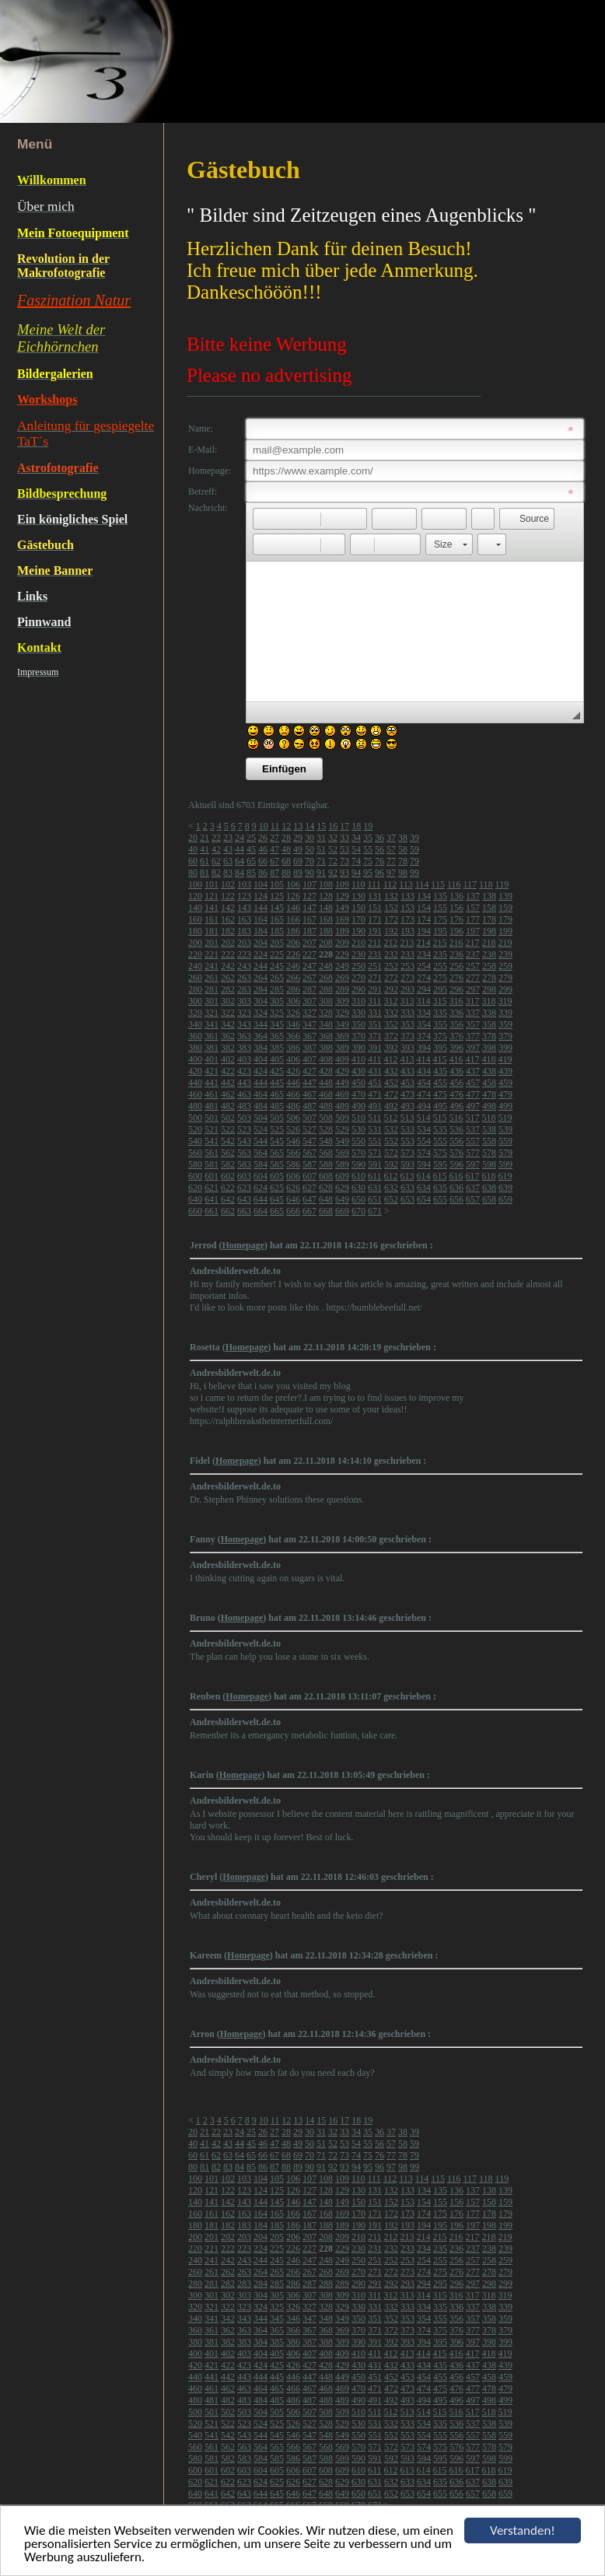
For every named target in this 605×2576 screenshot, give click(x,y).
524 (261, 1129)
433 (407, 1071)
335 (440, 1012)
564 (261, 1152)
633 (407, 1187)
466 (293, 1094)
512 (391, 1117)
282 (228, 989)
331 (375, 1012)
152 (391, 907)
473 (407, 1094)
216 (456, 942)
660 (195, 1211)
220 (195, 954)
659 (505, 1199)
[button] (264, 519)
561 (212, 1152)
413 (407, 1059)
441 (212, 1082)
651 (375, 1199)
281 (212, 989)
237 (473, 954)
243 (244, 966)
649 (342, 1199)
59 (414, 849)
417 (473, 1059)
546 (293, 1141)
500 (195, 1117)
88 (286, 872)
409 (342, 1059)
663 (244, 1211)
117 (470, 884)
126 (293, 896)
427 (309, 1071)
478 (489, 1094)
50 (309, 849)
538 (489, 1129)
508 (326, 1117)
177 (473, 919)
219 (505, 942)
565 (277, 1152)
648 (326, 1199)
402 (228, 1059)
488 (326, 1106)
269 (342, 977)
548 (326, 1141)
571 (375, 1152)
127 (309, 896)
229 (342, 954)
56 (379, 849)
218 (489, 942)
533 (407, 1129)
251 (375, 966)
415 (440, 1059)
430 (358, 1071)
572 (391, 1152)
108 (326, 884)
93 (344, 872)
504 (261, 1117)
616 (456, 1176)
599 (505, 1164)
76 (379, 861)
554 (424, 1141)
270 (358, 977)
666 (293, 1211)
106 (293, 884)
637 (473, 1187)
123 (244, 896)
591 (375, 1164)
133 (407, 896)
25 (251, 837)
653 (407, 1199)
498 (489, 1106)
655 (440, 1199)
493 (407, 1106)
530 (358, 1129)
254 (424, 966)
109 (342, 884)
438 (489, 1071)
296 (456, 989)
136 (456, 896)
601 (212, 1176)
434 (424, 1071)
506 (293, 1117)
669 (342, 1211)
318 (489, 1001)
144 (261, 907)
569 (342, 1152)
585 (277, 1164)
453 (407, 1082)
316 (456, 1001)
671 (375, 1211)
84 (239, 872)
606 (293, 1176)
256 (456, 966)
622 (228, 1187)
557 (473, 1141)
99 (414, 872)
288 (326, 989)
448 (326, 1082)
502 (228, 1117)
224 (261, 954)
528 (326, 1129)
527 (309, 1129)
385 (277, 1047)
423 (244, 1071)
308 (326, 1001)
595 (440, 1164)
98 (402, 872)
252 (391, 966)
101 (212, 884)
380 (195, 1047)
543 (244, 1141)
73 (344, 861)
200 (195, 942)
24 (239, 837)
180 (195, 931)
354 (424, 1024)
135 (440, 896)
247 (309, 966)
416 (456, 1059)
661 (212, 1211)
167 (309, 919)
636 (456, 1187)
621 (212, 1187)
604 (261, 1176)
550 (358, 1141)
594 (424, 1164)
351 (375, 1024)
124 (261, 896)
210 (358, 942)
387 (309, 1047)
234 (424, 954)
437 (473, 1071)
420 (195, 1071)
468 (326, 1094)
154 (424, 907)
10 (263, 826)
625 (277, 1187)
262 (228, 977)
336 (456, 1012)
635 (440, 1187)
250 (358, 966)
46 (263, 849)
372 (391, 1036)
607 (309, 1176)
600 (195, 1176)
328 (326, 1012)
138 (489, 896)
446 (293, 1082)
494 (424, 1106)
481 (212, 1106)
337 (473, 1012)
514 (424, 1117)
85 (251, 872)
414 (424, 1059)
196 (456, 931)
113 (406, 884)
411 (375, 1059)
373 (407, 1036)
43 (228, 849)
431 (375, 1071)
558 (489, 1141)
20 (193, 837)
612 (391, 1176)
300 (195, 1001)
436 (456, 1071)
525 (277, 1129)
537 (473, 1129)
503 (244, 1117)
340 (195, 1024)
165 (277, 919)
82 (216, 872)
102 (228, 884)
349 (342, 1024)
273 (407, 977)
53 (344, 849)
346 (293, 1024)
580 (195, 1164)
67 (274, 861)
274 (424, 977)
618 (489, 1176)
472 (391, 1094)
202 (228, 942)
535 (440, 1129)
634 (424, 1187)
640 (195, 1199)
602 (228, 1176)
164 (261, 919)
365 (277, 1036)
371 (375, 1036)
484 (261, 1106)
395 (440, 1047)
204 (261, 942)
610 (358, 1176)
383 (244, 1047)
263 (244, 977)
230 (358, 954)
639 (505, 1187)
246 (293, 966)
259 (505, 966)
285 (277, 989)
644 (261, 1199)
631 (375, 1187)
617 (473, 1176)
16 (332, 826)
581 (212, 1164)
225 (277, 954)
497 (473, 1106)
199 (505, 931)
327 (309, 1012)
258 (489, 966)
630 (358, 1187)
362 (228, 1036)
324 (261, 1012)
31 (321, 837)
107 (309, 884)
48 (286, 849)
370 (358, 1036)
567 (309, 1152)
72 (332, 861)
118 (486, 884)
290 (358, 989)
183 (244, 931)
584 (261, 1164)
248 (326, 966)
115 (438, 884)
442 (228, 1082)
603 (244, 1176)
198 (489, 931)
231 (375, 954)
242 (228, 966)
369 (342, 1036)
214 (424, 942)
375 (440, 1036)
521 (212, 1129)
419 (505, 1059)
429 (342, 1071)
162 (228, 919)
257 (473, 966)
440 (195, 1082)
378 (489, 1036)
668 (326, 1211)
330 (358, 1012)
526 (293, 1129)
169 (342, 919)
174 (424, 919)
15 (321, 826)
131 (375, 896)
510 (358, 1117)
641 (212, 1199)
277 (473, 977)
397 (473, 1047)
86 (263, 872)
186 (293, 931)
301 (212, 1001)
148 (326, 907)
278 (489, 977)
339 (505, 1012)
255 (440, 966)
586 (293, 1164)
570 (358, 1152)
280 (195, 989)
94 (356, 872)
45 (251, 849)
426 (293, 1071)
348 (326, 1024)
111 (374, 884)
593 (407, 1164)
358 (489, 1024)
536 (456, 1129)
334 (424, 1012)
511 (375, 1117)
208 (326, 942)
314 (424, 1001)
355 (440, 1024)
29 (297, 837)
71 (321, 861)
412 (391, 1059)
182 (228, 931)
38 (402, 837)
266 (293, 977)
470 (358, 1094)
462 (228, 1094)
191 (375, 931)
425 (277, 1071)
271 (375, 977)
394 (424, 1047)
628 (326, 1187)
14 (309, 826)
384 (261, 1047)
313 (407, 1001)
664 (261, 1211)
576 (456, 1152)
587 (309, 1164)
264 (261, 977)
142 (228, 907)
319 (505, 1001)
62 (216, 861)
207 (309, 942)
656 (456, 1199)
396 (456, 1047)
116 (454, 884)
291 (375, 989)
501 (212, 1117)
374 (424, 1036)
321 (212, 1012)
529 (342, 1129)
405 (277, 1059)
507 (309, 1117)
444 (261, 1082)
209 (342, 942)
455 (440, 1082)
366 (293, 1036)
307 (309, 1001)
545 (277, 1141)
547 (309, 1141)
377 (473, 1036)
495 (440, 1106)
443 (244, 1082)
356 (456, 1024)
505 (277, 1117)
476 (456, 1094)
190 (358, 931)
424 (261, 1071)
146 (293, 907)
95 (367, 872)
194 (424, 931)
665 (277, 1211)
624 (261, 1187)
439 (505, 1071)
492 (391, 1106)
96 (379, 872)
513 (407, 1117)
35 (367, 837)
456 (456, 1082)
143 (244, 907)
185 (277, 931)
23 (228, 837)
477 (473, 1094)
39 (414, 837)
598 (489, 1164)
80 (193, 872)
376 (456, 1036)
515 (440, 1117)
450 (358, 1082)
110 (358, 884)
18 (356, 826)
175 (440, 919)
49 (297, 849)
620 (195, 1187)
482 (228, 1106)
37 (391, 837)
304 (261, 1001)
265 (277, 977)
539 (505, 1129)
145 (277, 907)
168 (326, 919)
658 (489, 1199)
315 (440, 1001)
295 (440, 989)
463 (244, 1094)
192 (391, 931)
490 (358, 1106)
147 (309, 907)
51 (321, 849)
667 (309, 1211)
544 (261, 1141)
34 (356, 837)
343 (244, 1024)
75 (367, 861)
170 (358, 919)
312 (391, 1001)
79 (414, 861)
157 (473, 907)
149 (342, 907)
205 (277, 942)
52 (332, 849)
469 (342, 1094)
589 (342, 1164)
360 (195, 1036)
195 (440, 931)
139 (505, 896)
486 (293, 1106)
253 (407, 966)
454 (424, 1082)
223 (244, 954)
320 (195, 1012)
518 (489, 1117)
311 (375, 1001)
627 (309, 1187)
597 (473, 1164)
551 (375, 1141)
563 (244, 1152)
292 (391, 989)
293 (407, 989)
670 (358, 1211)
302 (228, 1001)
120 (195, 896)
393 (407, 1047)
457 (473, 1082)
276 (456, 977)
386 (293, 1047)
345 (277, 1024)
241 (212, 966)
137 (473, 896)
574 (424, 1152)
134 (424, 896)
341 (212, 1024)
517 (473, 1117)
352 (391, 1024)
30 (309, 837)
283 (244, 989)
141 (212, 907)
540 (195, 1141)
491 (375, 1106)
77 (391, 861)
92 (332, 872)
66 (263, 861)
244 (261, 966)
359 (505, 1024)
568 (326, 1152)
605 (277, 1176)
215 (440, 942)
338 (489, 1012)
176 (456, 919)
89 (297, 872)
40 (193, 849)
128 (326, 896)
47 (274, 849)
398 (489, 1047)
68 (286, 861)
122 (228, 896)
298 (489, 989)
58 (402, 849)
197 (473, 931)
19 (367, 826)
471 (375, 1094)
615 (440, 1176)
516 (456, 1117)
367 (309, 1036)
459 (505, 1082)
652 (391, 1199)
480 (195, 1106)
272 (391, 977)
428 (326, 1071)
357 (473, 1024)
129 (342, 896)
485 (277, 1106)
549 (342, 1141)
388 (326, 1047)
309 (342, 1001)
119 (502, 884)
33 (344, 837)
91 (321, 872)
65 (251, 861)
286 (293, 989)
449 (342, 1082)
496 (456, 1106)
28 (286, 837)
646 (293, 1199)
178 (489, 919)
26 (263, 837)
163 (244, 919)
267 (309, 977)
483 (244, 1106)
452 (391, 1082)
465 (277, 1094)
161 (212, 919)
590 (358, 1164)
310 (358, 1001)
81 (204, 872)
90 (309, 872)
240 (195, 966)
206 (293, 942)
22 (216, 837)
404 (261, 1059)
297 (473, 989)
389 (342, 1047)
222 (228, 954)
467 (309, 1094)
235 (440, 954)
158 (489, 907)
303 (244, 1001)
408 (326, 1059)
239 (505, 954)
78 (402, 861)
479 (505, 1094)
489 (342, 1106)
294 (424, 989)
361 (212, 1036)
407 (309, 1059)
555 (440, 1141)
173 (407, 919)
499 (505, 1106)
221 (212, 954)
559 (505, 1141)
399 (505, 1047)
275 (440, 977)
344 (261, 1024)
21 (204, 837)
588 (326, 1164)
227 (309, 954)
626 (293, 1187)
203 (244, 942)
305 (277, 1001)
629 (342, 1187)
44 (239, 849)
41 (204, 849)
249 (342, 966)
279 (505, 977)
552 (391, 1141)
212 (391, 942)
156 (456, 907)
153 (407, 907)
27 (274, 837)
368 (326, 1036)
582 (228, 1164)
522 (228, 1129)
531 (375, 1129)
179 (505, 919)
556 (456, 1141)
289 (342, 989)
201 (212, 942)
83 (228, 872)
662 (228, 1211)
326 (293, 1012)
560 (195, 1152)
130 (358, 896)
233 (407, 954)
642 (228, 1199)
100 (195, 884)
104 (261, 884)
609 (342, 1176)
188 (326, 931)
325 (277, 1012)
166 (293, 919)
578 (489, 1152)
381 (212, 1047)
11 (275, 826)
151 (375, 907)
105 (277, 884)
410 (358, 1059)
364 (261, 1036)
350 (358, 1024)
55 (367, 849)
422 (228, 1071)
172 (391, 919)
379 (505, 1036)
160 (195, 919)
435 (440, 1071)
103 (244, 884)
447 (309, 1082)
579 (505, 1152)
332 (391, 1012)
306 (293, 1001)
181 (212, 931)
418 (489, 1059)
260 (195, 977)
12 (286, 826)
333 (407, 1012)
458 (489, 1082)
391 (375, 1047)
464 (261, 1094)
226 (293, 954)
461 (212, 1094)
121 (212, 896)
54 (356, 849)
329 (342, 1012)
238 (489, 954)
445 (277, 1082)
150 (358, 907)
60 (193, 861)
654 (424, 1199)
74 (356, 861)
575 (440, 1152)
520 (195, 1129)
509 (342, 1117)
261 (212, 977)
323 (244, 1012)
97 (391, 872)
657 (473, 1199)
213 (407, 942)
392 (391, 1047)
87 (274, 872)
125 (277, 896)
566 (293, 1152)
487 (309, 1106)
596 (456, 1164)
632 (391, 1187)
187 (309, 931)
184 (261, 931)
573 (407, 1152)
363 (244, 1036)
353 (407, 1024)
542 (228, 1141)
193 (407, 931)
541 (212, 1141)
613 (407, 1176)
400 (195, 1059)
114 (422, 884)
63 (228, 861)
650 (358, 1199)
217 (473, 942)
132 (391, 896)
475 (440, 1094)
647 (309, 1199)
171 (375, 919)
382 (228, 1047)
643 (244, 1199)
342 (228, 1024)
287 (309, 989)
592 (391, 1164)
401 (212, 1059)
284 (261, 989)
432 (391, 1071)
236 (456, 954)
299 (505, 989)
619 (505, 1176)
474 (424, 1094)
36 (379, 837)
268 (326, 977)
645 (277, 1199)
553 (407, 1141)
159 (505, 907)
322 (228, 1012)
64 (239, 861)
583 (244, 1164)
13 (297, 826)
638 (489, 1187)
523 (244, 1129)
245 (277, 966)
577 (473, 1152)
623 (244, 1187)
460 (195, 1094)
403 (244, 1059)
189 (342, 931)
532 (391, 1129)
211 (375, 942)
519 (505, 1117)
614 (424, 1176)
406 (293, 1059)
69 (297, 861)
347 (309, 1024)
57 (391, 849)
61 (204, 861)
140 (195, 907)
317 (473, 1001)
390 (358, 1047)
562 (228, 1152)
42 (216, 849)
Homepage (243, 1245)
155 (440, 907)
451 (375, 1082)
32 (332, 837)
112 (390, 884)
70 (309, 861)
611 (375, 1176)
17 (344, 826)
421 (212, 1071)
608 (326, 1176)
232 (391, 954)
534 (424, 1129)
